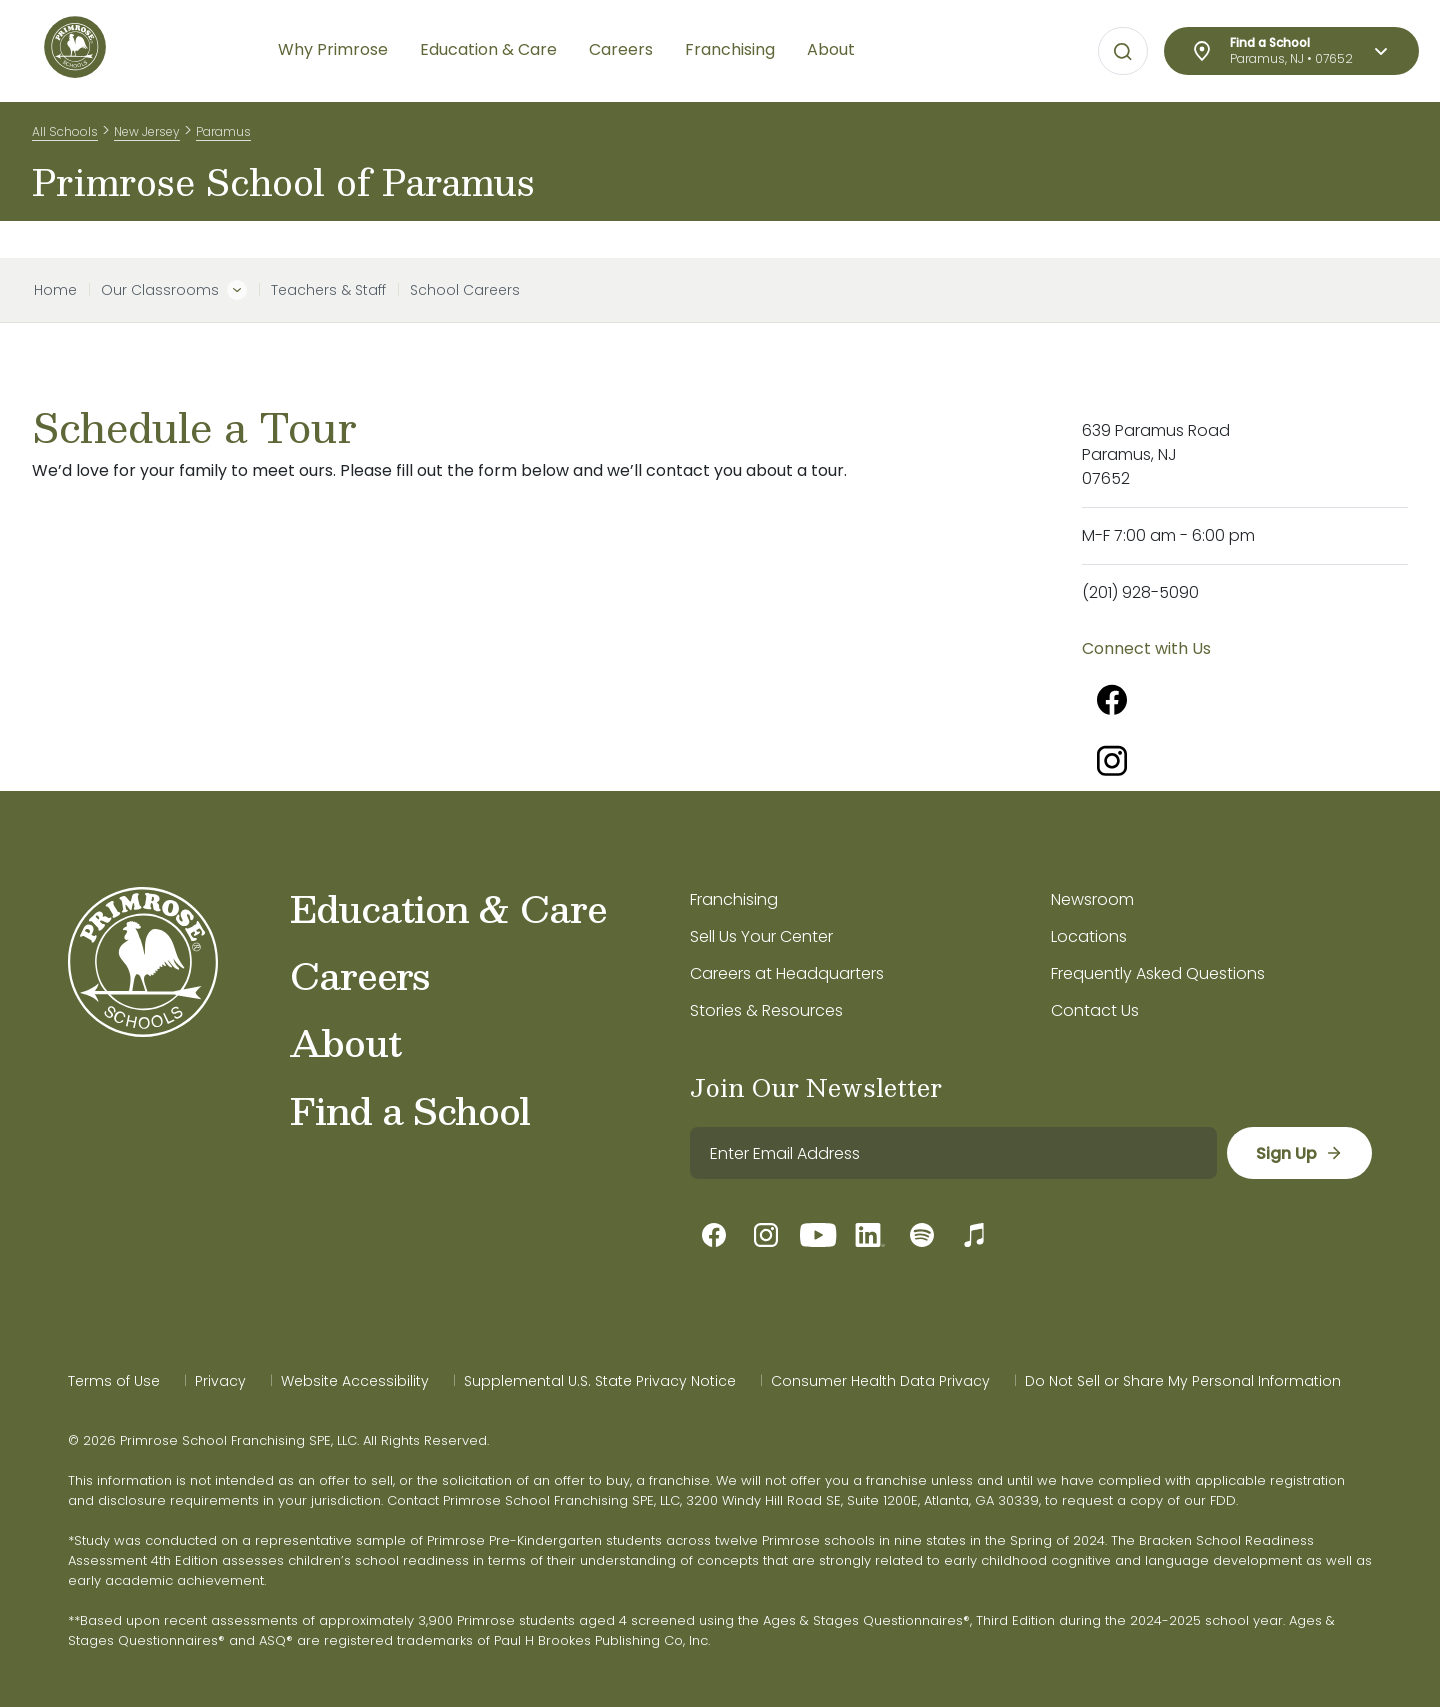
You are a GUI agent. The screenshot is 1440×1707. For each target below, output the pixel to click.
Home (55, 290)
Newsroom (1092, 899)
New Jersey (147, 138)
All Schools (65, 138)
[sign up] (1298, 1153)
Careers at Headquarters (787, 973)
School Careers (465, 290)
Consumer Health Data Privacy (880, 1381)
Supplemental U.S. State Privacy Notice (600, 1381)
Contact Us (1095, 1010)
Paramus (223, 138)
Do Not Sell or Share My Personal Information (1183, 1381)
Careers (359, 975)
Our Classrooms (160, 290)
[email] (952, 1153)
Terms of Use (114, 1381)
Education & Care (448, 908)
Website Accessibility (355, 1381)
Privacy (220, 1381)
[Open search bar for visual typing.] (1123, 52)
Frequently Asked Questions (1158, 973)
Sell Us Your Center (761, 936)
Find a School (410, 1110)
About (345, 1042)
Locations (1089, 936)
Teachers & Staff (328, 290)
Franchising (734, 899)
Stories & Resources (766, 1010)
